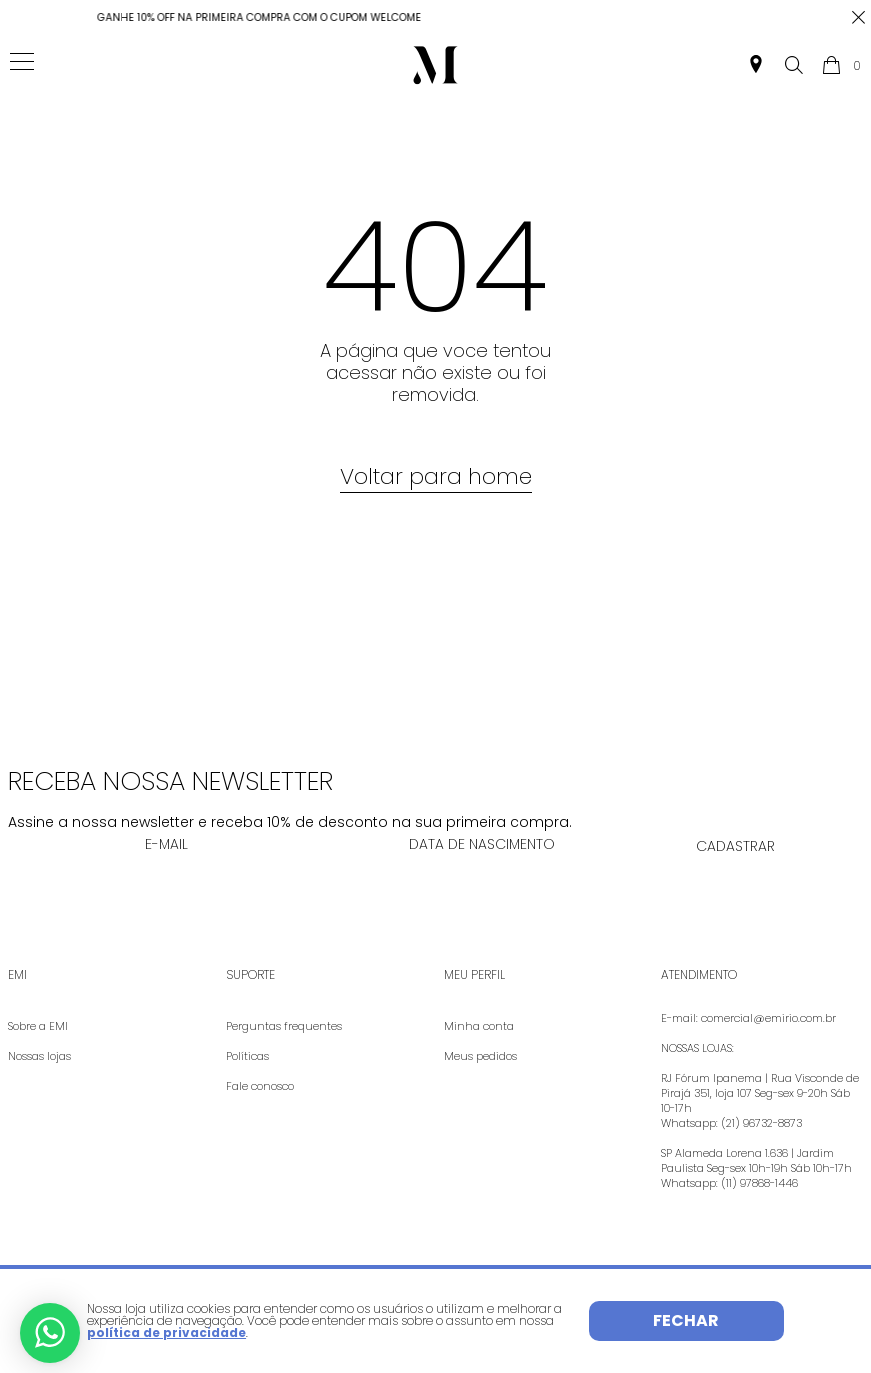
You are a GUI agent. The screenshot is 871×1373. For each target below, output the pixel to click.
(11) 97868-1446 (759, 1183)
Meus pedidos (480, 1056)
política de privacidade (166, 1332)
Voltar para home (436, 476)
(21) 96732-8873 (761, 1123)
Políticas (247, 1056)
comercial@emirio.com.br (768, 1018)
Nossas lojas (39, 1056)
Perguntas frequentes (284, 1026)
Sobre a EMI (38, 1026)
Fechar (686, 1320)
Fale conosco (260, 1086)
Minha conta (479, 1026)
